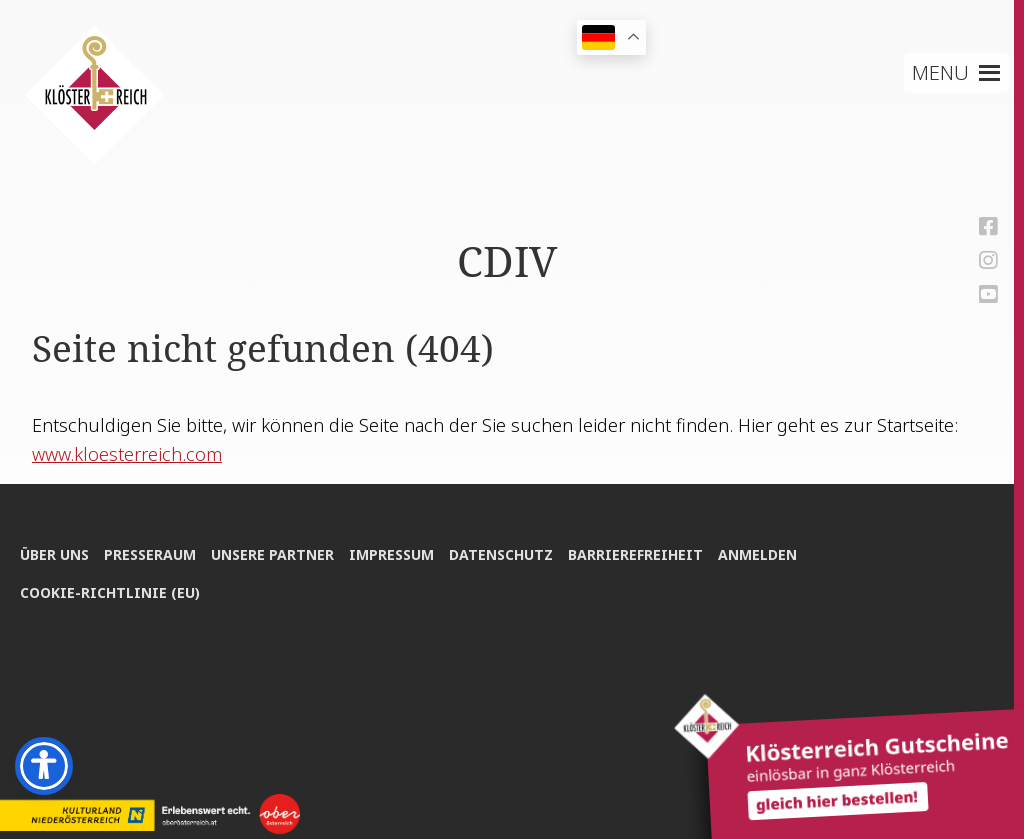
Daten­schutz (501, 554)
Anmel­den (757, 554)
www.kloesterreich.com (127, 454)
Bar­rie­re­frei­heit (635, 554)
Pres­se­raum (150, 554)
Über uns (54, 554)
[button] (940, 73)
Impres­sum (391, 554)
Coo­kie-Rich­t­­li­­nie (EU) (110, 592)
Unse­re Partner (272, 554)
